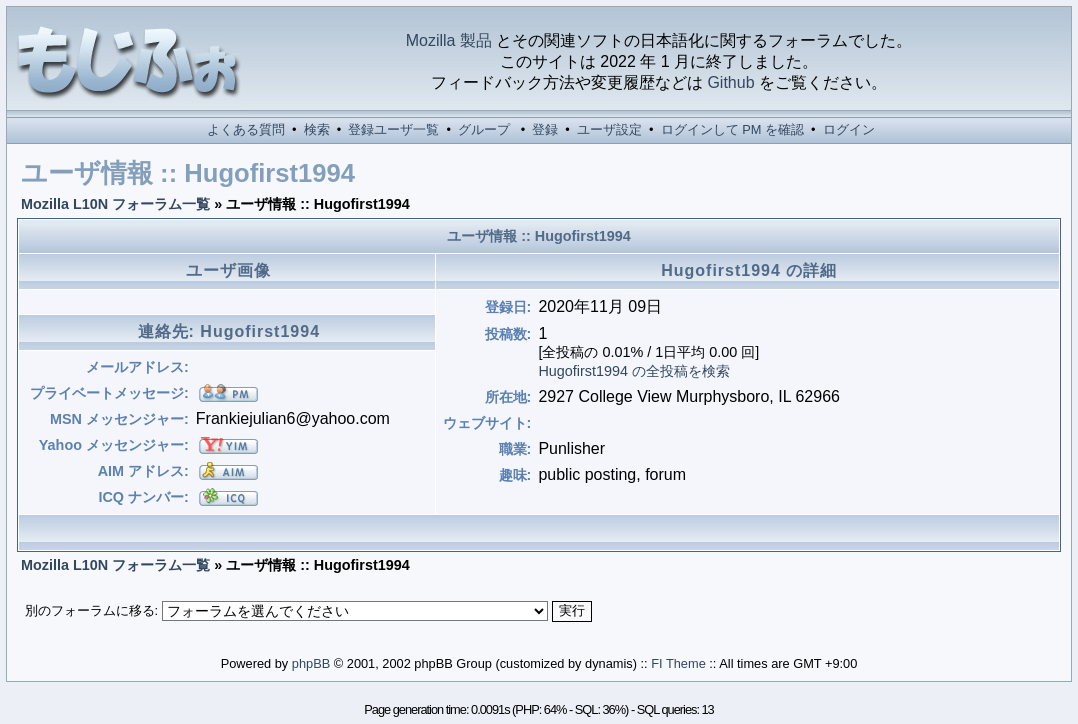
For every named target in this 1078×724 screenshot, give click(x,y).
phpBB (311, 663)
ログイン (849, 129)
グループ (484, 129)
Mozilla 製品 (449, 40)
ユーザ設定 (609, 129)
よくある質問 (246, 129)
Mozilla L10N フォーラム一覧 (115, 204)
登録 (545, 129)
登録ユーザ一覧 (393, 129)
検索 (317, 129)
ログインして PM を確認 (732, 129)
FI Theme (678, 663)
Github (730, 82)
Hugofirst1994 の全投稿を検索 (634, 371)
